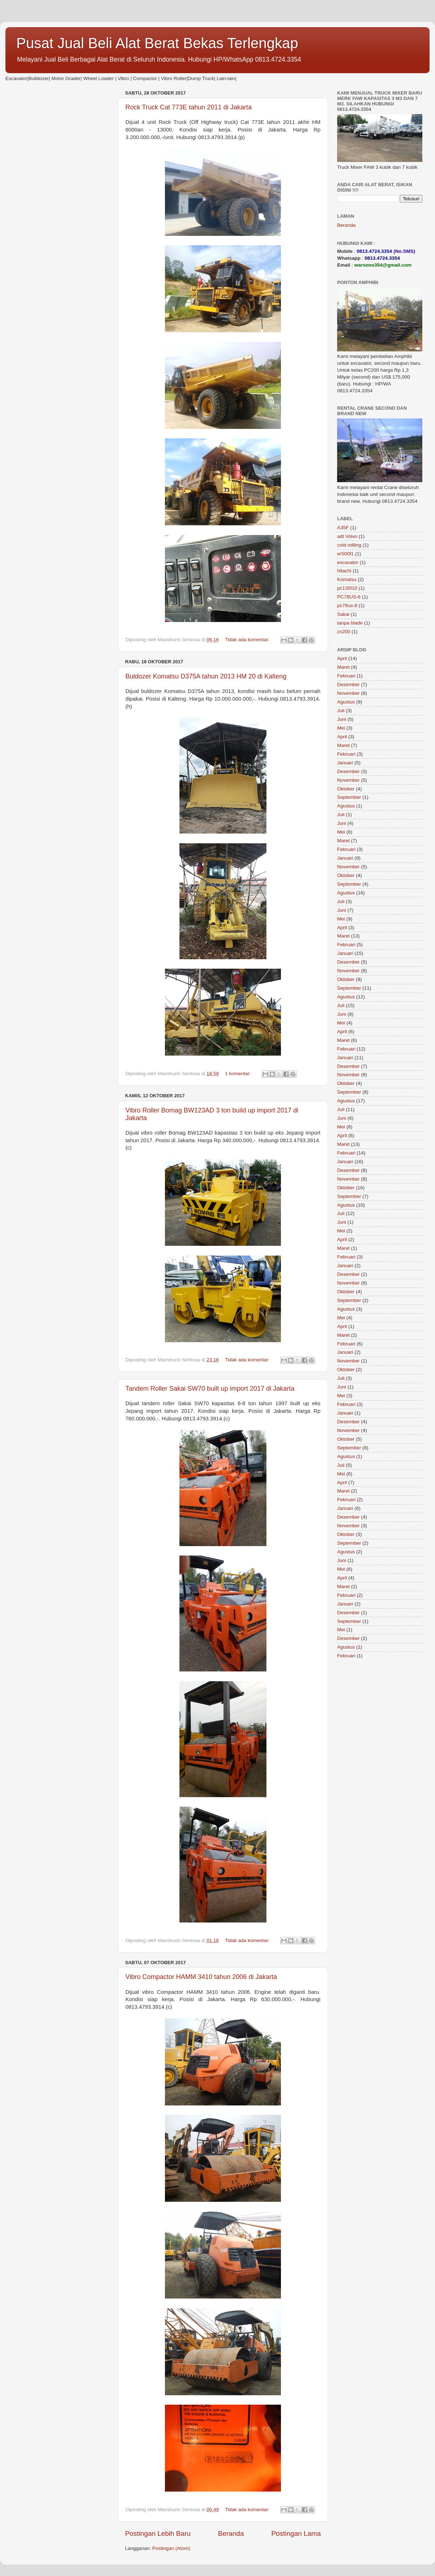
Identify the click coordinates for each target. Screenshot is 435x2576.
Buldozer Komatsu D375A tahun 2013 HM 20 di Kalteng (205, 676)
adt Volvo (347, 536)
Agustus (346, 702)
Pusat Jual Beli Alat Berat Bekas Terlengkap (157, 43)
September (349, 797)
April (342, 658)
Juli (340, 710)
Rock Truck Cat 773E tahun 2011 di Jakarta (188, 107)
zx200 (343, 631)
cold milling (349, 545)
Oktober (346, 789)
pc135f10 (347, 588)
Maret (343, 667)
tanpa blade (350, 623)
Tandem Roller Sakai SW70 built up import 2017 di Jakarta (209, 1388)
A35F (343, 527)
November (348, 693)
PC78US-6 (349, 597)
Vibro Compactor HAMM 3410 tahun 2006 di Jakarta (201, 1976)
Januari (345, 762)
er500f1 (345, 553)
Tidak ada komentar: (248, 639)
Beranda (231, 2533)
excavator (348, 562)
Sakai (343, 614)
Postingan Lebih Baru (158, 2533)
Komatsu (346, 579)
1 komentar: (238, 1073)
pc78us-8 (347, 605)
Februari (346, 676)
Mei (341, 728)
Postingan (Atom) (171, 2548)
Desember (348, 684)
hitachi (344, 570)
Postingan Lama (296, 2533)
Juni (341, 719)
